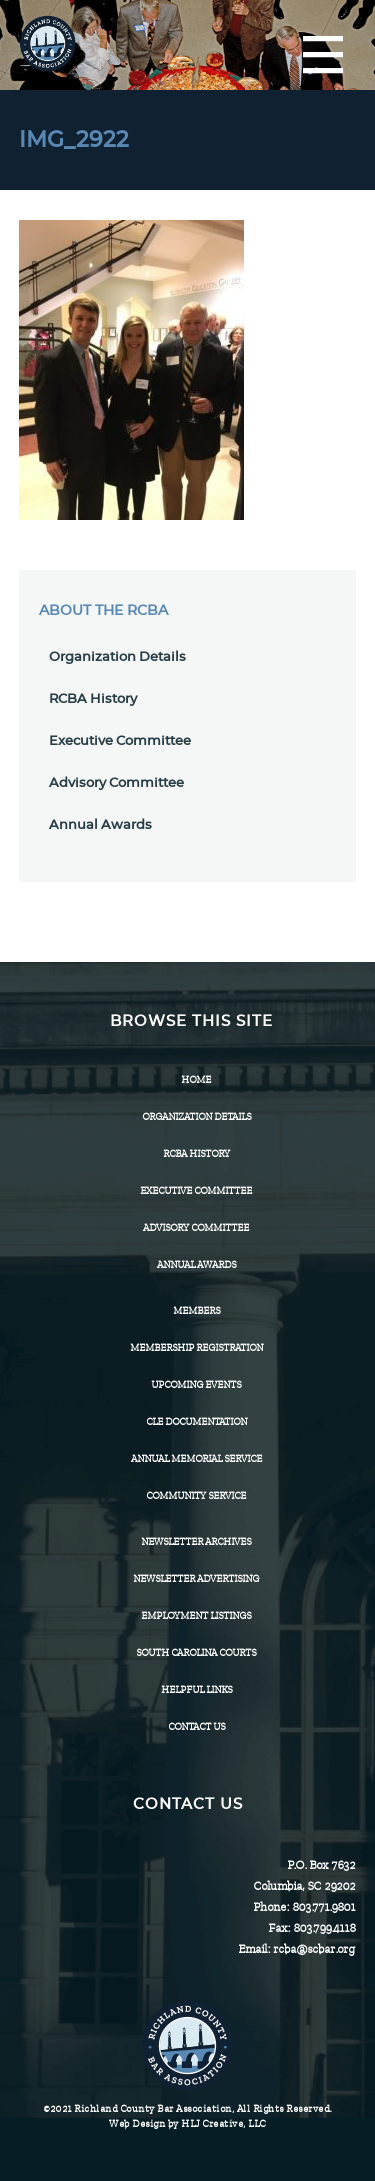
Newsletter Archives (196, 1541)
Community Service (196, 1495)
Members (196, 1310)
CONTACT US (196, 1726)
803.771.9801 (323, 1907)
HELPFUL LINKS (196, 1689)
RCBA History (93, 699)
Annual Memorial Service (196, 1458)
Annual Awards (100, 825)
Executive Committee (120, 741)
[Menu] (323, 56)
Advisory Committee (116, 783)
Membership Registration (196, 1347)
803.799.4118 (324, 1928)
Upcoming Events (196, 1384)
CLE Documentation (196, 1421)
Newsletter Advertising (196, 1578)
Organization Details (117, 657)
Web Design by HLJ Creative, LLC (187, 2123)
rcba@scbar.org (314, 1949)
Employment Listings (196, 1615)
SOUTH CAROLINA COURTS (196, 1652)
